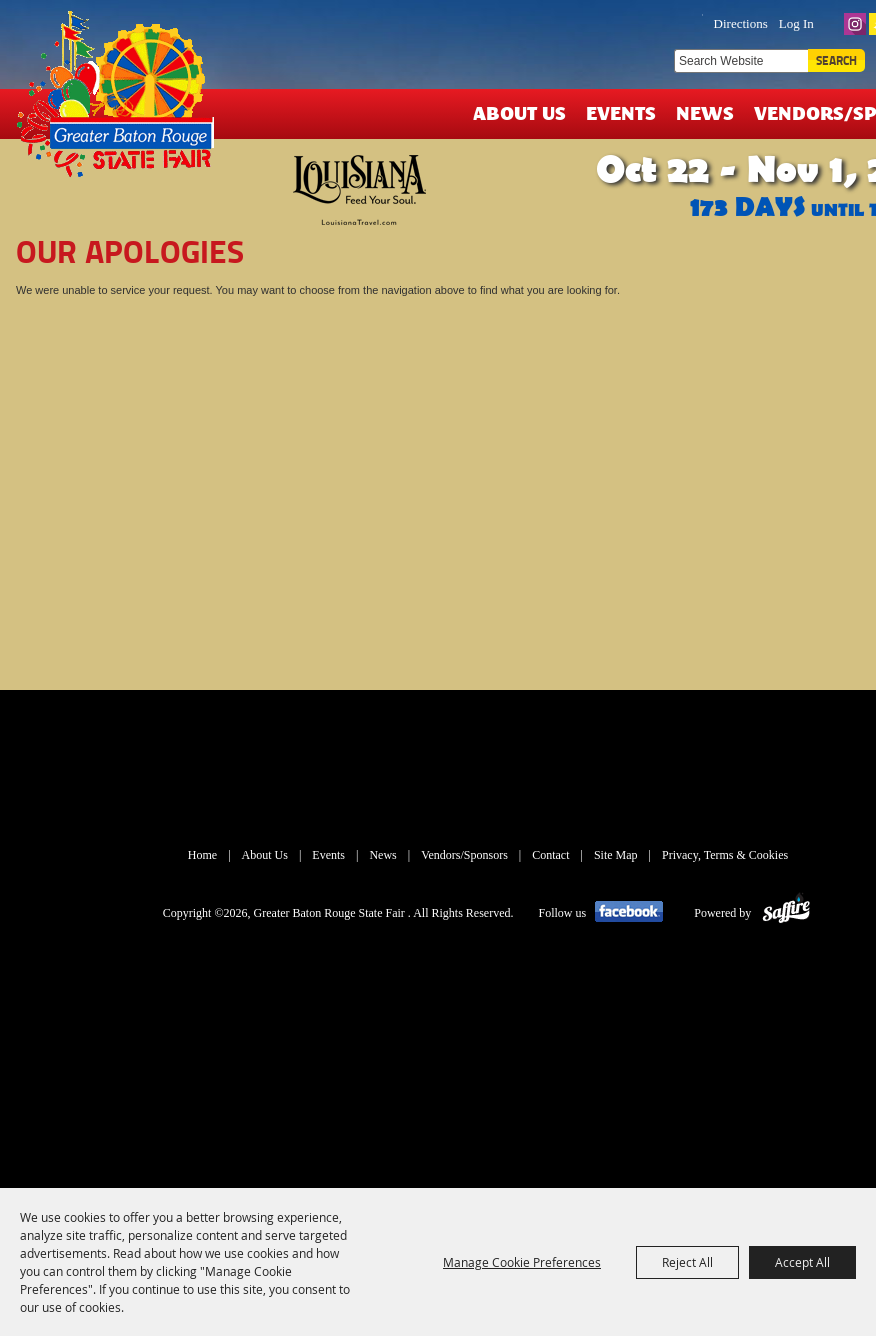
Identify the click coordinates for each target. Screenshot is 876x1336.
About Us (519, 112)
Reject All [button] (687, 1262)
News (705, 112)
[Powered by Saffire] (786, 913)
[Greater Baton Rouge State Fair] (123, 103)
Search (836, 60)
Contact (550, 855)
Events (621, 112)
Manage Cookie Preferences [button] (522, 1262)
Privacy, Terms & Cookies (725, 855)
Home (202, 855)
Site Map (616, 855)
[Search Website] (741, 61)
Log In (796, 23)
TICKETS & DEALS (610, 22)
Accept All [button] (802, 1262)
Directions (741, 23)
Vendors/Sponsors (464, 855)
